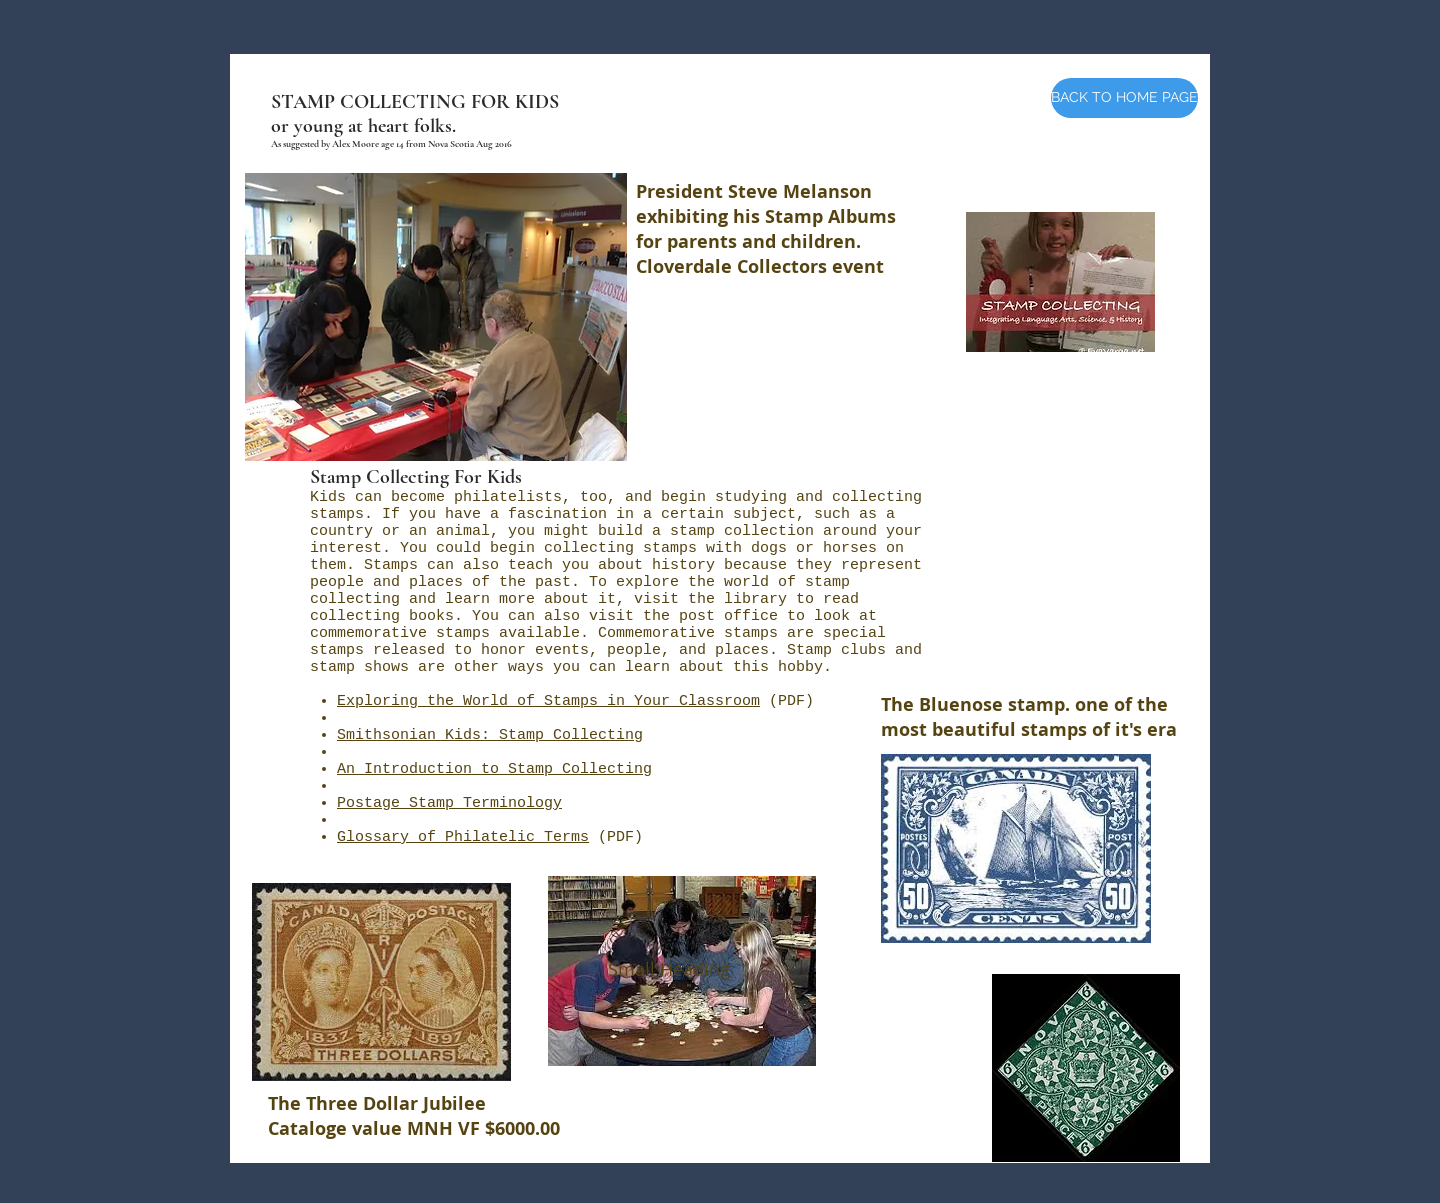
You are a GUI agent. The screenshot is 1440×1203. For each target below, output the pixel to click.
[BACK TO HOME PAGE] (1124, 98)
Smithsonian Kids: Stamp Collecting (490, 735)
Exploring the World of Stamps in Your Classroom (548, 701)
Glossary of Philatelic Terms (463, 837)
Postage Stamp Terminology (449, 803)
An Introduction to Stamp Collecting (494, 769)
